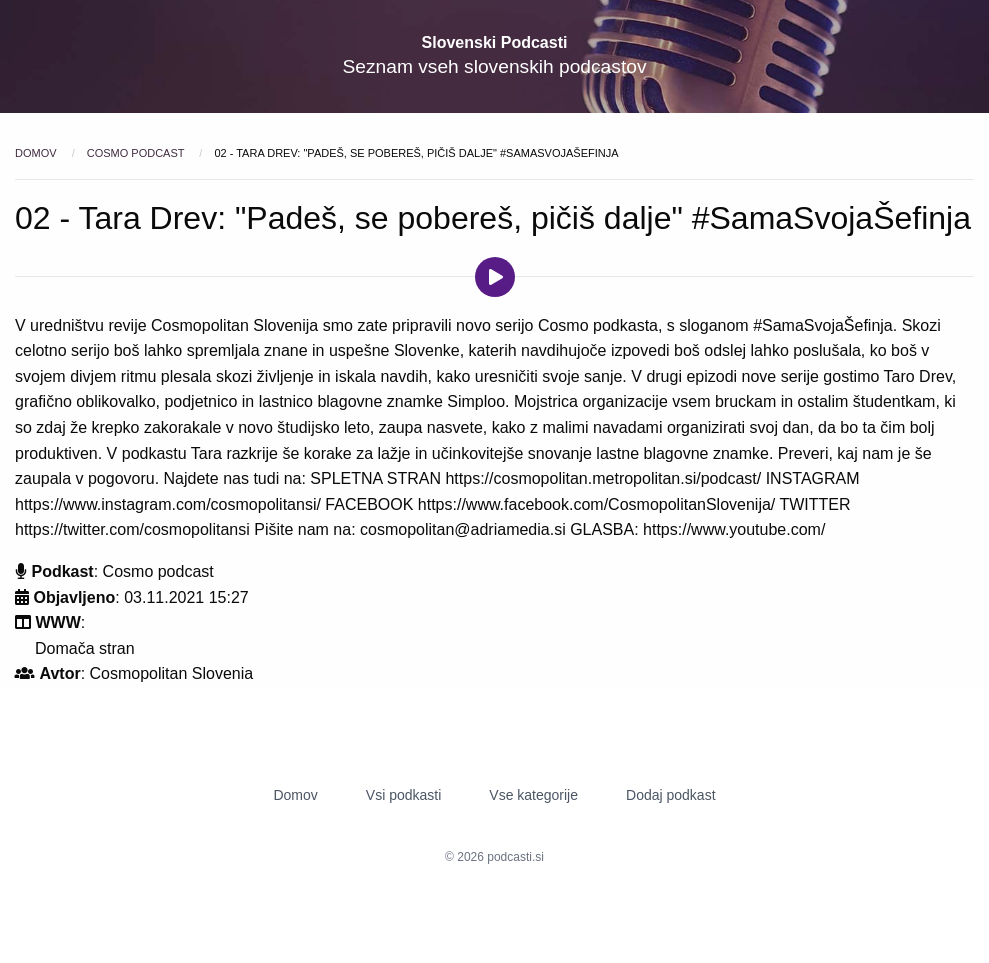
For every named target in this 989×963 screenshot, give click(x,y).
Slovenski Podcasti (495, 42)
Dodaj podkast (671, 795)
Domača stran (85, 648)
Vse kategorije (533, 795)
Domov (37, 153)
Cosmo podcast (137, 153)
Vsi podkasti (403, 795)
